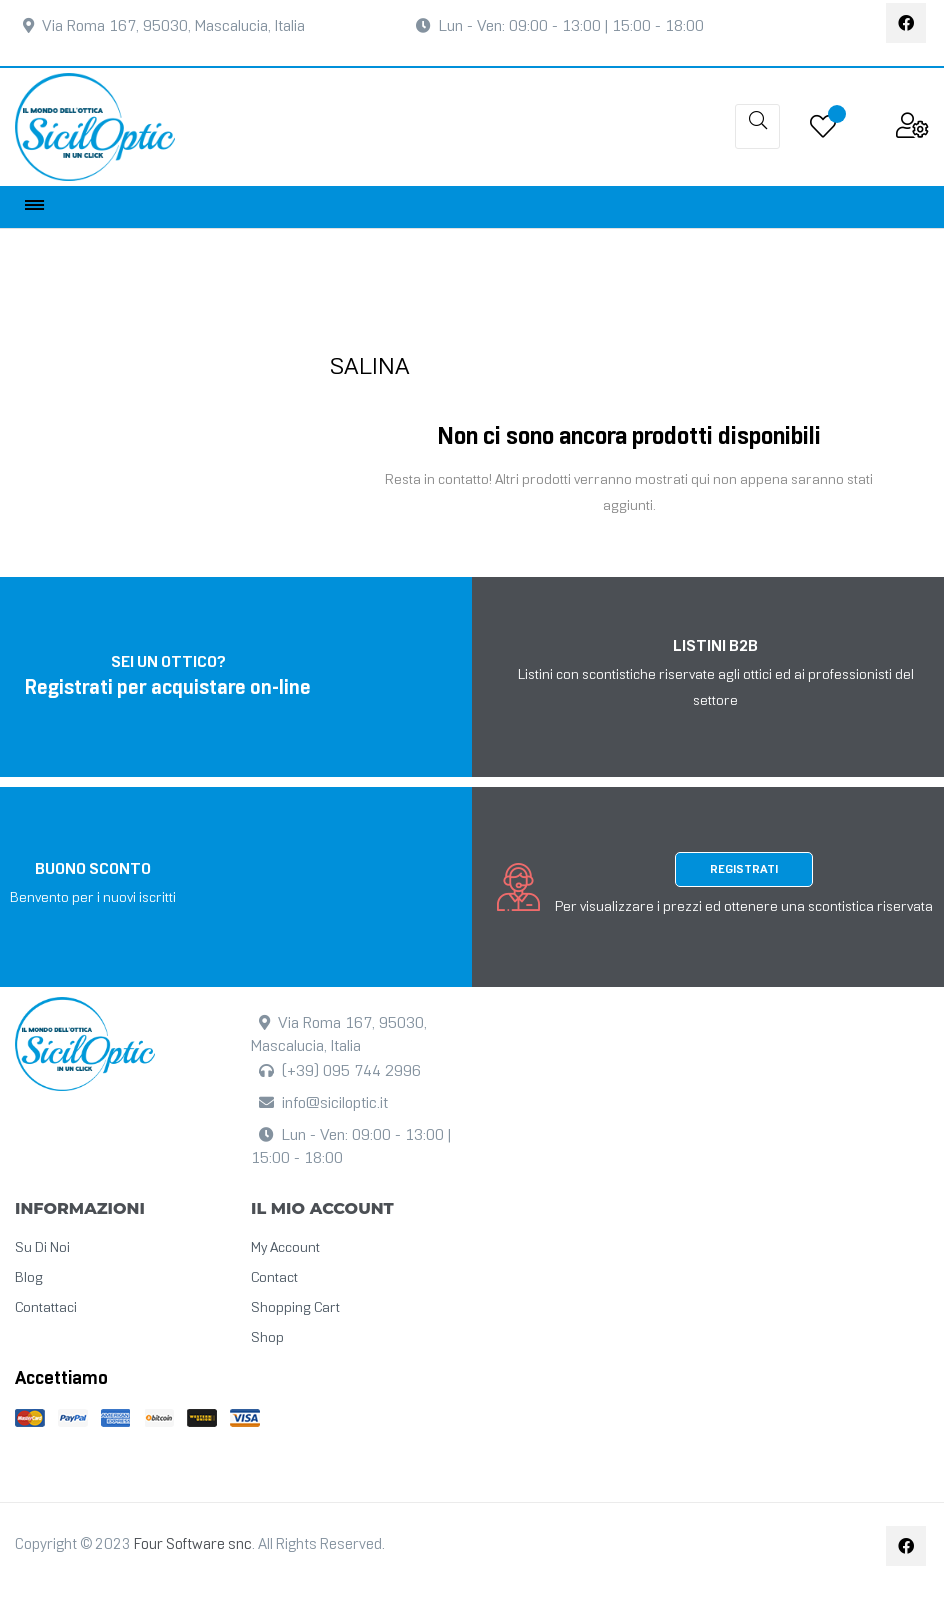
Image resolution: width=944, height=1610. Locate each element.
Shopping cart (295, 1308)
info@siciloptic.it (335, 1103)
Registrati (744, 869)
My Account (285, 1248)
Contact (274, 1278)
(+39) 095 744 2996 (351, 1071)
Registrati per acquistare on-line (168, 690)
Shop (267, 1338)
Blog (29, 1278)
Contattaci (46, 1308)
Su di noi (42, 1248)
